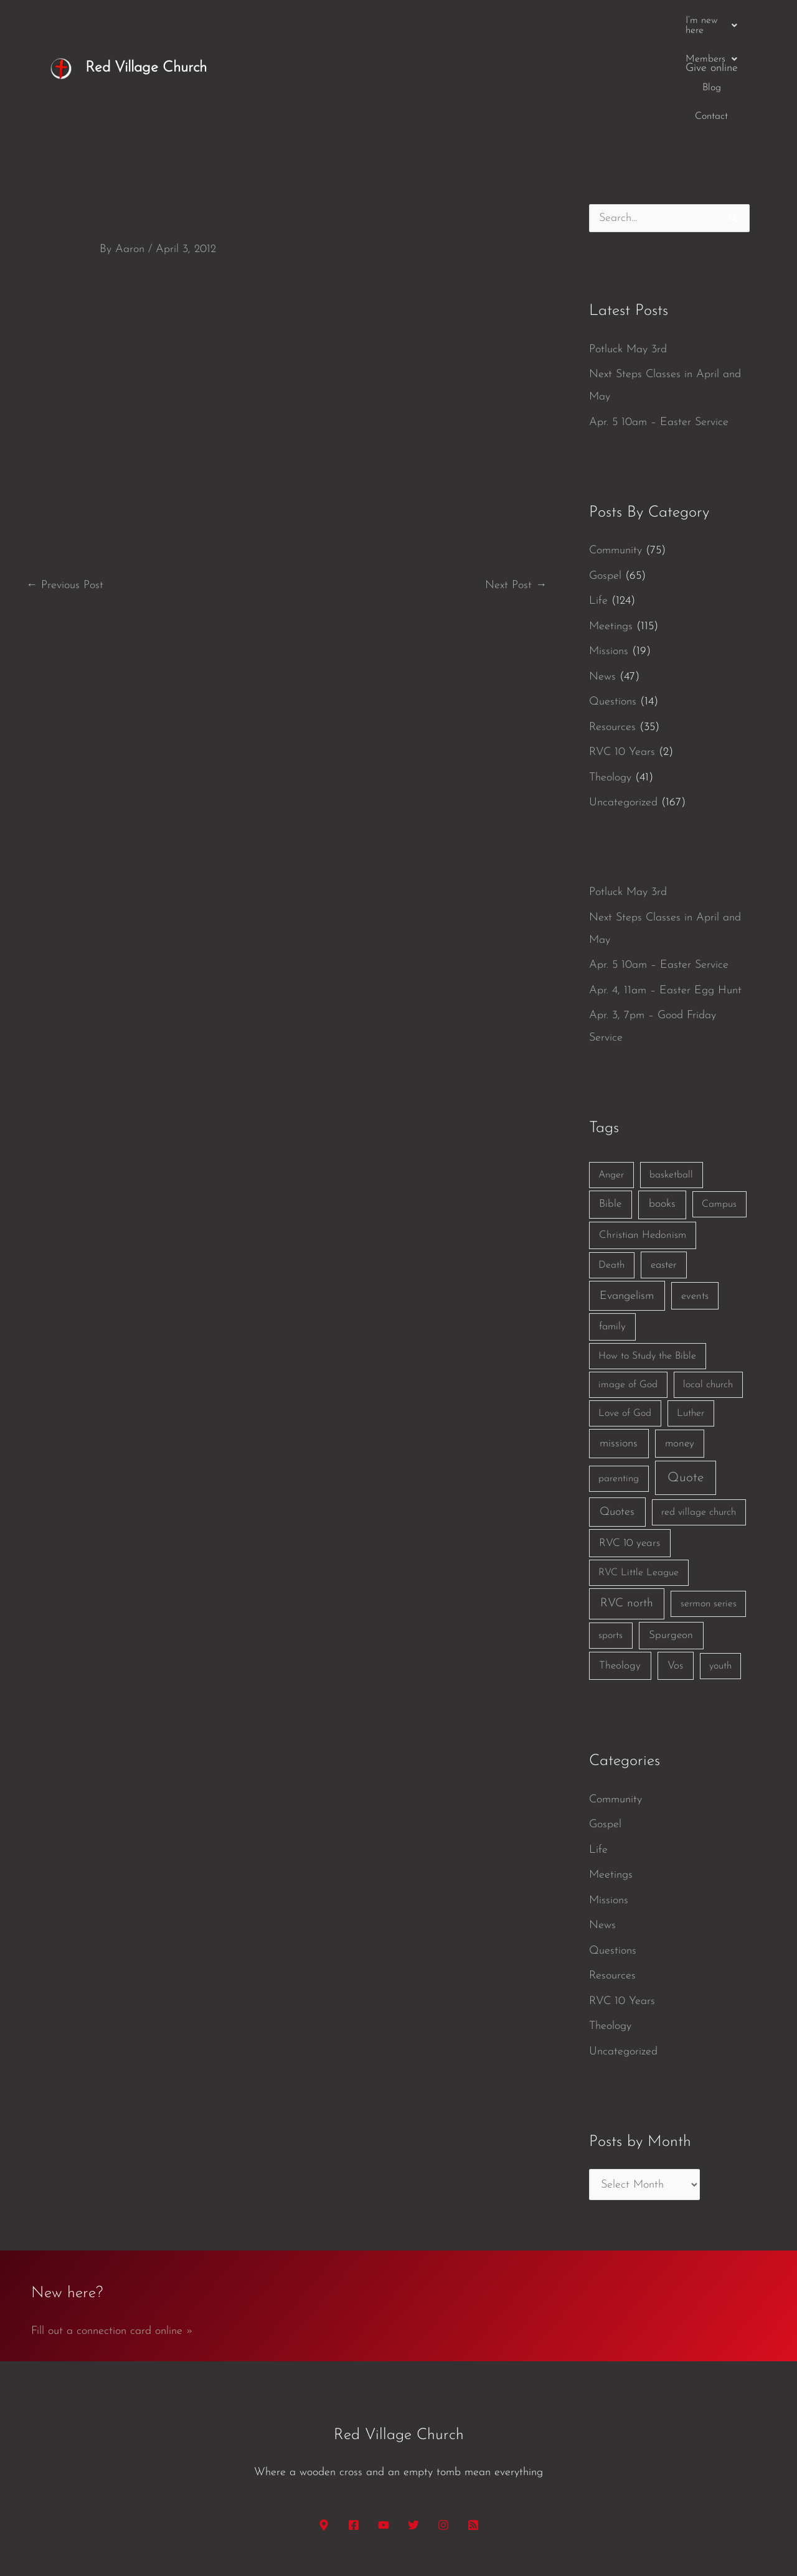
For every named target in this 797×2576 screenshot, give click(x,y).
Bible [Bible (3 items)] (610, 1108)
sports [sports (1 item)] (610, 1540)
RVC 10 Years (622, 656)
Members (552, 21)
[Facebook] (353, 2429)
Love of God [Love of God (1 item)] (624, 1318)
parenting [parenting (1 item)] (618, 1383)
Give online (712, 20)
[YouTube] (383, 2429)
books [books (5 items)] (662, 1108)
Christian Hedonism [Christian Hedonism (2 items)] (642, 1139)
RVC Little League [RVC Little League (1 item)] (638, 1477)
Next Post (516, 489)
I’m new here (474, 21)
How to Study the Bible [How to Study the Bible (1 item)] (647, 1260)
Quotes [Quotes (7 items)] (617, 1416)
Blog (606, 21)
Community (615, 455)
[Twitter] (413, 2429)
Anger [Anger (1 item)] (611, 1079)
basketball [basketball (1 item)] (671, 1079)
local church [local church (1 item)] (708, 1289)
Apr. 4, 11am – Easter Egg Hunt (665, 895)
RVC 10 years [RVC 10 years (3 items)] (629, 1447)
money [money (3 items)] (679, 1347)
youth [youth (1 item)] (720, 1570)
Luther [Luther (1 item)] (690, 1318)
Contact (650, 21)
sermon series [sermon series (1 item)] (709, 1508)
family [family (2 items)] (612, 1230)
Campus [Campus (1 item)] (719, 1108)
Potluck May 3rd (628, 254)
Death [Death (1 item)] (611, 1169)
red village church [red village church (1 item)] (698, 1416)
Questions (612, 606)
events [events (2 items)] (695, 1200)
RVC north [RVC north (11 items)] (626, 1508)
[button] (475, 20)
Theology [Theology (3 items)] (620, 1570)
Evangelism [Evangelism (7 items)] (627, 1200)
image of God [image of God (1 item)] (628, 1289)
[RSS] (473, 2429)
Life (598, 505)
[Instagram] (443, 2429)
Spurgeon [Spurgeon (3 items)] (671, 1539)
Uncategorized (623, 707)
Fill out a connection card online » (112, 2235)
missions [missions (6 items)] (619, 1348)
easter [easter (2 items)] (664, 1169)
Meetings (611, 530)
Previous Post (64, 489)
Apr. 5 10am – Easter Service (659, 326)
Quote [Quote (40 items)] (685, 1382)
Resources (612, 631)
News (602, 581)
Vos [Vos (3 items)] (675, 1570)
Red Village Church (146, 19)
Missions (608, 555)
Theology (610, 682)
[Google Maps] (323, 2429)
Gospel (605, 480)
